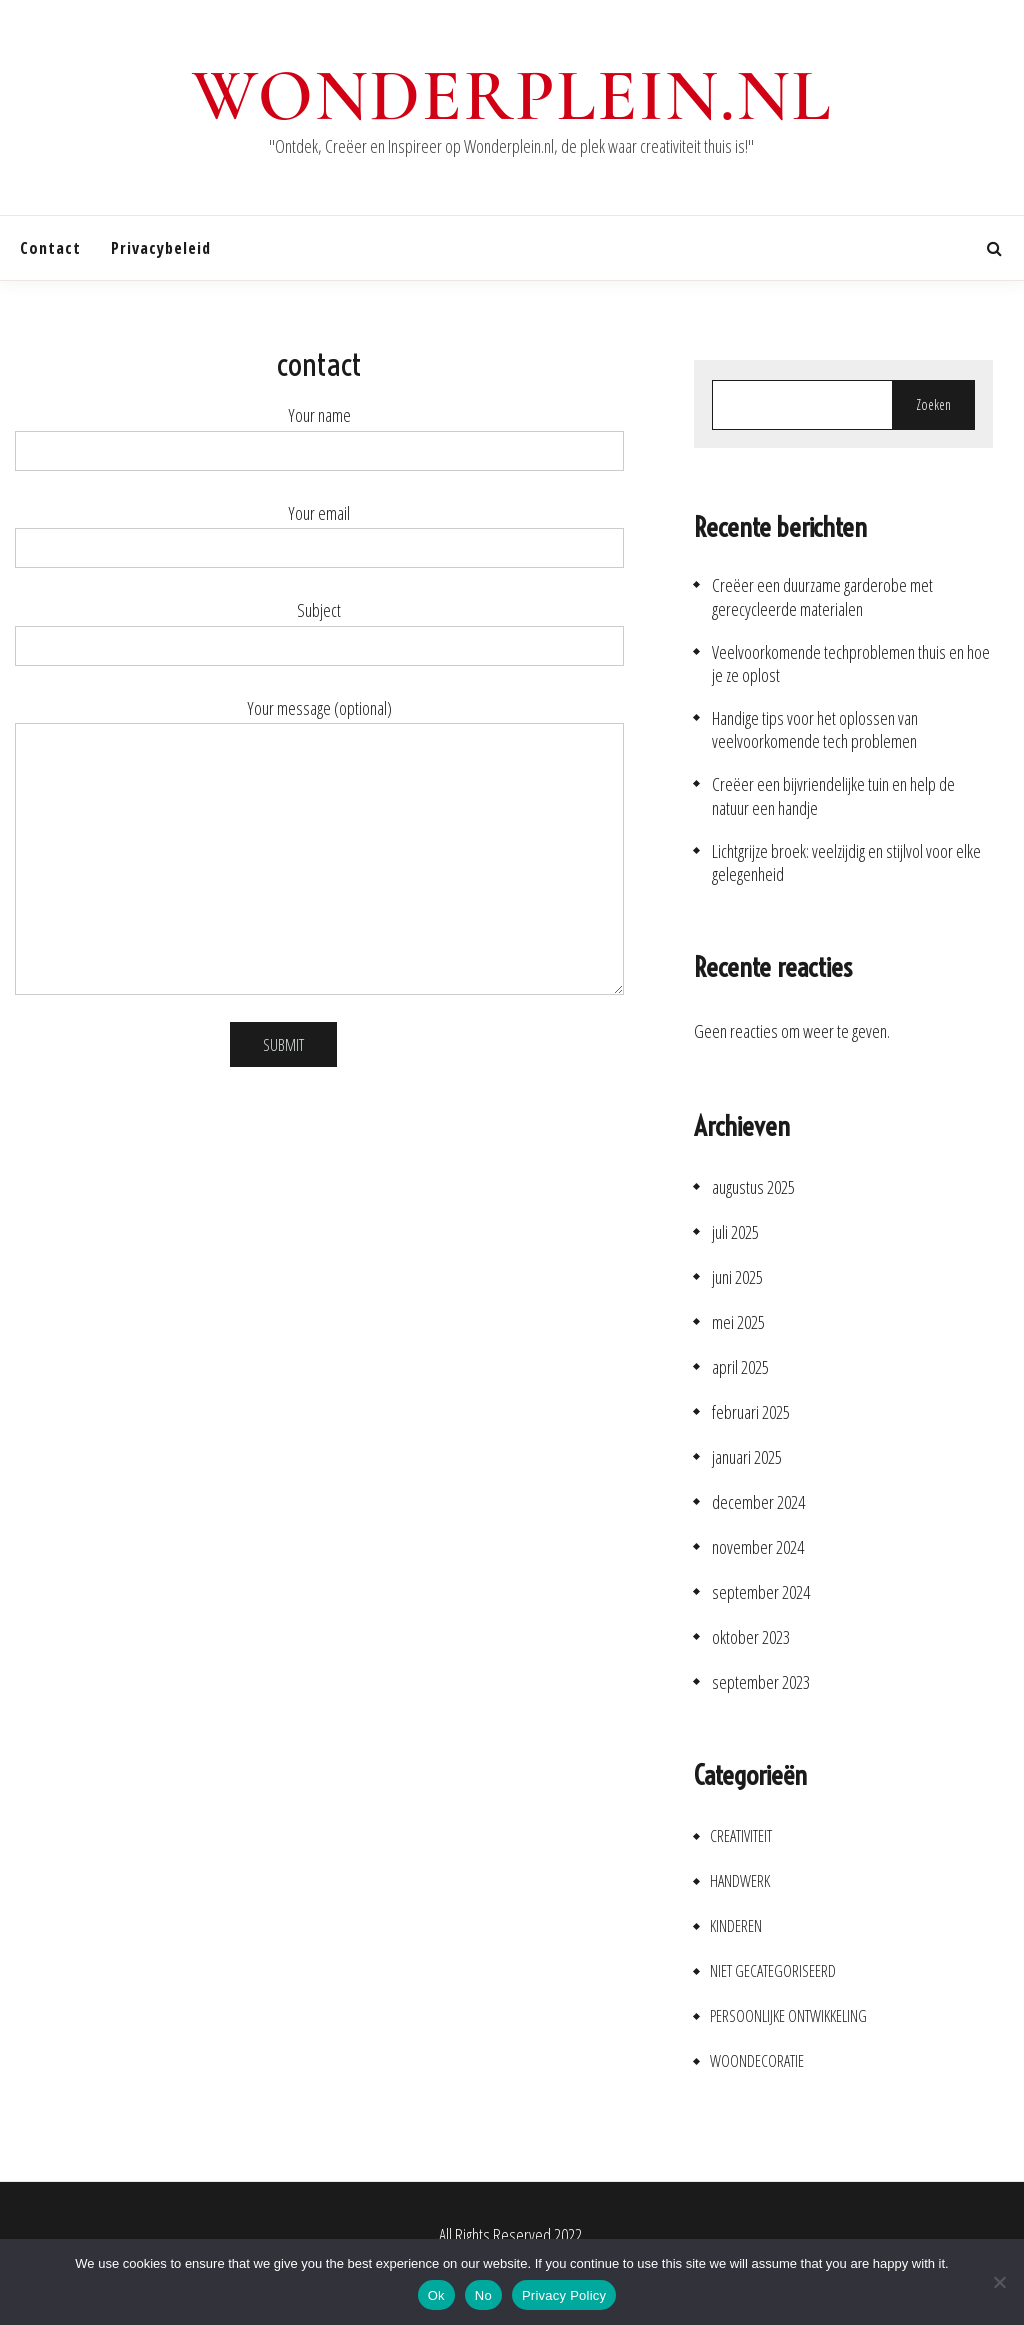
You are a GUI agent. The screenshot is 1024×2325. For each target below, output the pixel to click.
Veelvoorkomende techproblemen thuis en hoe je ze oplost (851, 664)
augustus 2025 (753, 1187)
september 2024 (761, 1592)
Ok (436, 2295)
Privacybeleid (161, 248)
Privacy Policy (564, 2295)
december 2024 (758, 1502)
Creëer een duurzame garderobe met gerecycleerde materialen (822, 597)
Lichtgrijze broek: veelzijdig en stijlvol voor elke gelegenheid (846, 863)
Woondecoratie (757, 2061)
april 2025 (740, 1367)
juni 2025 (737, 1277)
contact (50, 248)
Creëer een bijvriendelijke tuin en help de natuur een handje (833, 796)
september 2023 (761, 1682)
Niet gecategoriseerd (773, 1971)
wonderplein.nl (512, 96)
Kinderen (736, 1926)
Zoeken (933, 404)
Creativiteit (741, 1836)
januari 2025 (747, 1457)
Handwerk (740, 1881)
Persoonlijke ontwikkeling (788, 2016)
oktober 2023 (751, 1637)
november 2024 (758, 1547)
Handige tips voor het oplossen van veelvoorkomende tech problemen (815, 730)
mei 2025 (738, 1322)
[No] (999, 2282)
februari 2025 (751, 1412)
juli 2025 (735, 1232)
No (483, 2295)
